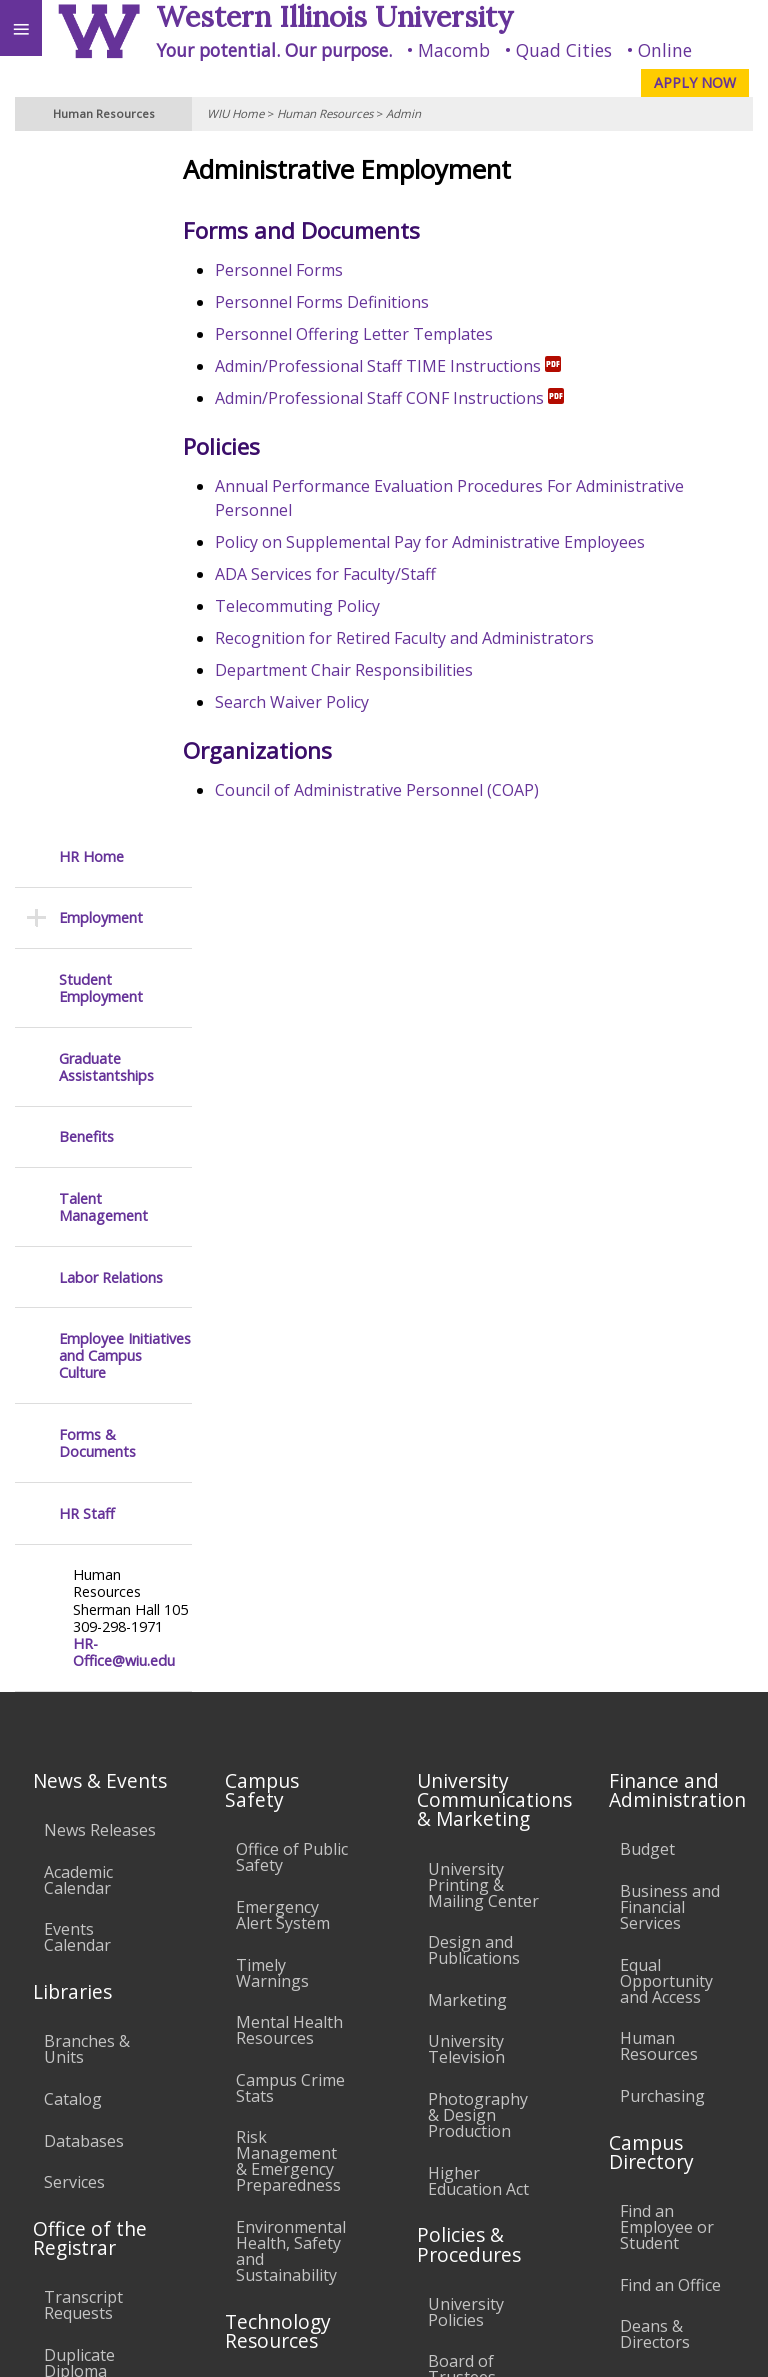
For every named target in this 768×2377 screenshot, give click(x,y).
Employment (101, 230)
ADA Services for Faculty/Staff (349, 574)
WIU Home (235, 113)
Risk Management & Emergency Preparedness (288, 1473)
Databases (84, 1453)
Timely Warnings (272, 1285)
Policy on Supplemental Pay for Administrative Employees (454, 542)
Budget (647, 1162)
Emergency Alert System (283, 1227)
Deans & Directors (655, 1646)
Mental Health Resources (289, 1342)
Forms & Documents (97, 755)
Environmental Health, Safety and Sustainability (291, 1563)
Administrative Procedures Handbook (482, 1821)
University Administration (675, 1704)
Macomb (454, 50)
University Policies (466, 1624)
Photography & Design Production (478, 1427)
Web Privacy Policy (713, 2343)
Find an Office (670, 1597)
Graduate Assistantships (106, 379)
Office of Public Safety (292, 1170)
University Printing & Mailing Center (483, 1197)
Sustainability (297, 2200)
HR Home (91, 168)
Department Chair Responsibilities (368, 670)
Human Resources (325, 113)
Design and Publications (474, 1262)
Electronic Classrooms (280, 1768)
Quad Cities (564, 50)
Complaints (470, 2009)
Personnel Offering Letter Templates (378, 334)
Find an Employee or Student (667, 1539)
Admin (403, 113)
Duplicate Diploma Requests (79, 1683)
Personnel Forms (303, 270)
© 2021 (342, 2343)
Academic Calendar (78, 1192)
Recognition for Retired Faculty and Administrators (428, 638)
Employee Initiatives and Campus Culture (125, 668)
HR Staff (87, 825)
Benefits (86, 448)
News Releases (100, 1142)
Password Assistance (275, 1825)
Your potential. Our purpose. (274, 50)
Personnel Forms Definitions (346, 302)
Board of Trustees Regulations (473, 1689)
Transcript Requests (83, 1617)
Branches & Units (87, 1361)
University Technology (280, 1957)
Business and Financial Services (670, 1219)
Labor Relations (111, 589)
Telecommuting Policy (321, 606)
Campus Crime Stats (290, 1400)
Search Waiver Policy (316, 702)
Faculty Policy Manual (477, 1755)
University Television (466, 1361)
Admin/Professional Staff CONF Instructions (413, 398)
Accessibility (57, 2200)
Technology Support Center (280, 1891)
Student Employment (101, 300)
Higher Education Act (478, 1493)
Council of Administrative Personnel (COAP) (401, 790)
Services (74, 1494)
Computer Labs (274, 1710)
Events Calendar (77, 1249)
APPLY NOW (695, 82)
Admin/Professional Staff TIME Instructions (412, 366)
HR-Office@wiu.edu (124, 964)
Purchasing (662, 1408)
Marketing (467, 1312)
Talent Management (103, 519)
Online (665, 50)
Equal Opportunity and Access (666, 1293)
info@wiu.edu (590, 2302)
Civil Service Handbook (471, 1886)
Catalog (73, 1411)
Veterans (408, 2200)
